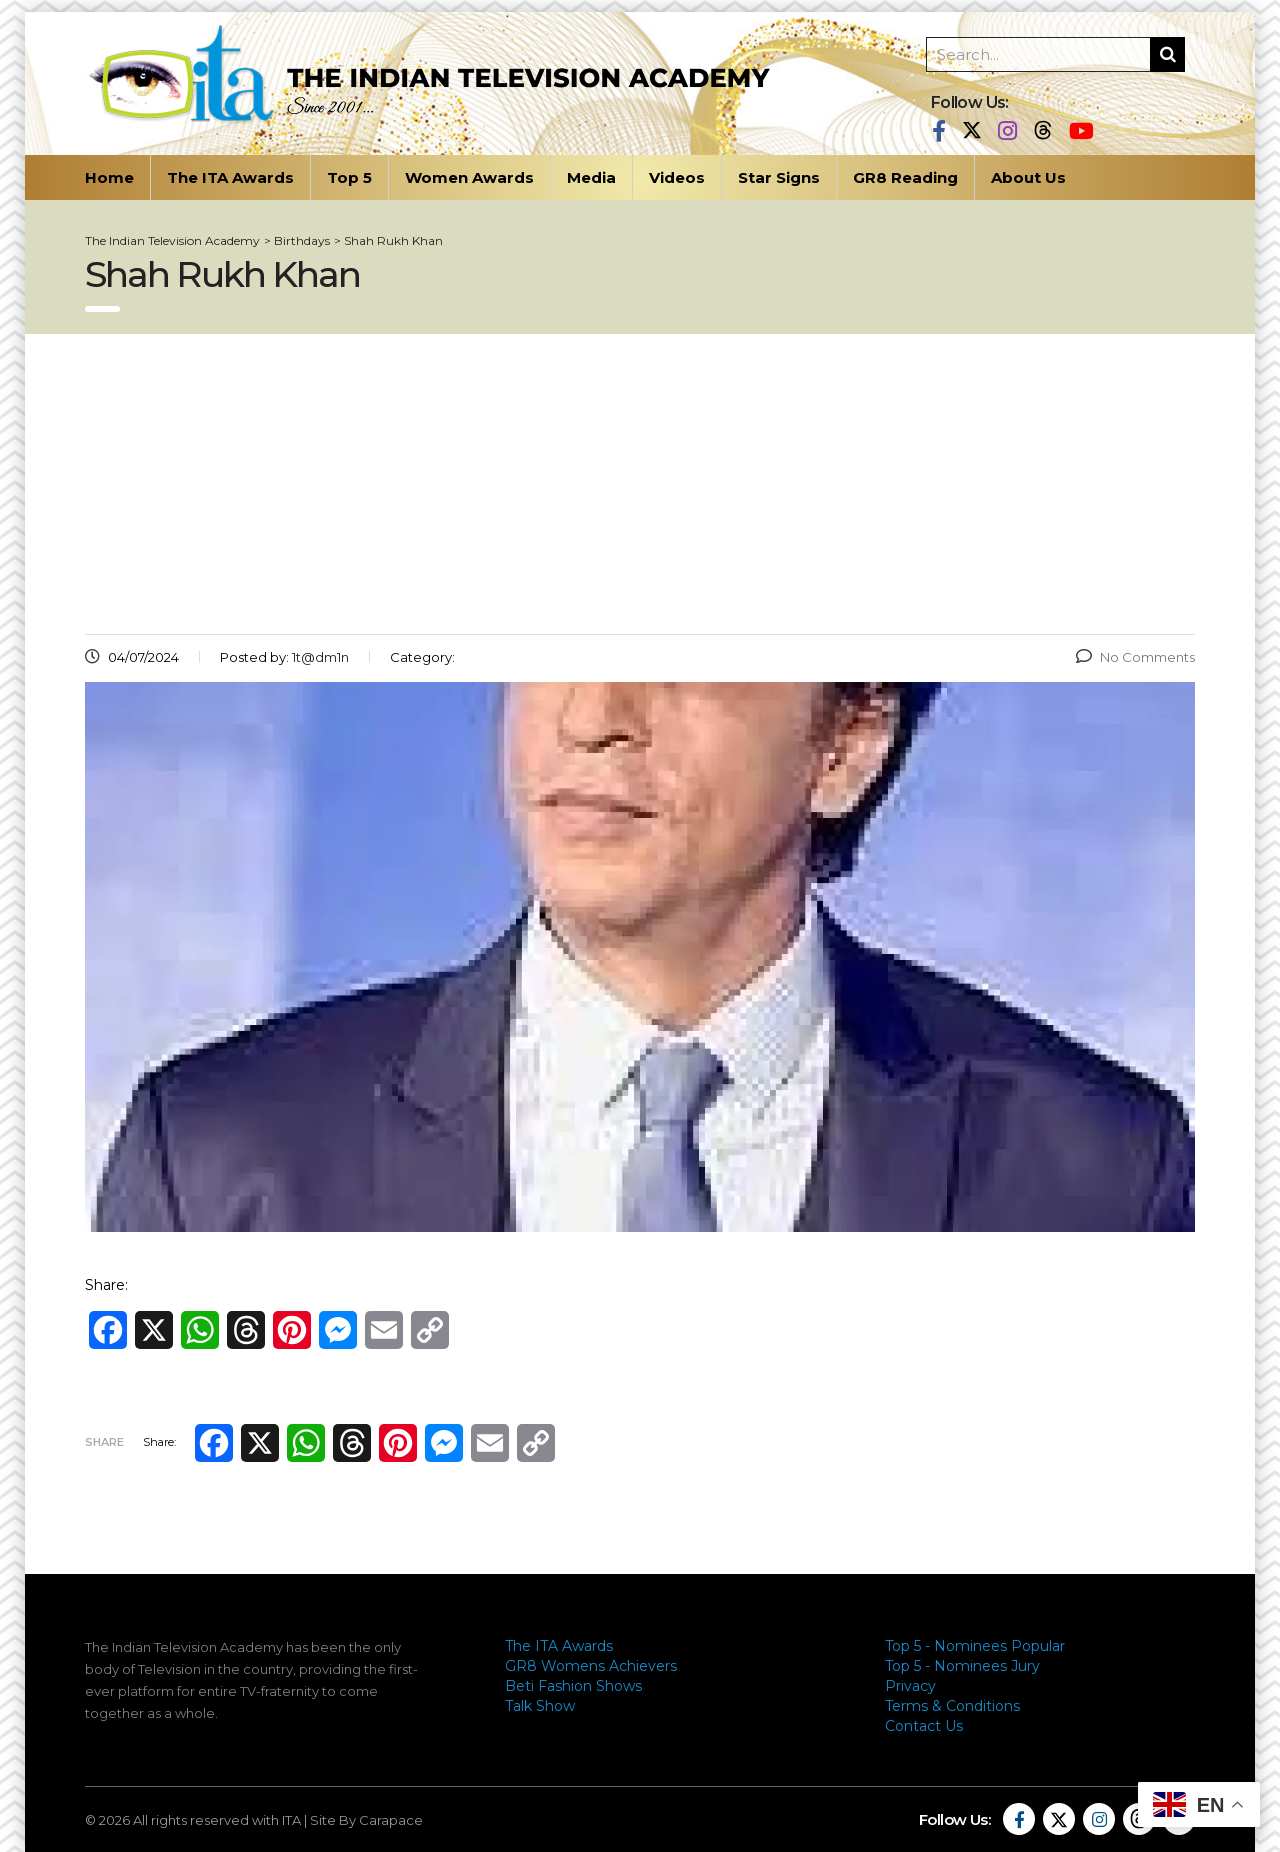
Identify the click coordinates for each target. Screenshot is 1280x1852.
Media (591, 177)
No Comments (1135, 657)
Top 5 (349, 177)
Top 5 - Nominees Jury (962, 1666)
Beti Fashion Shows (573, 1686)
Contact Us (924, 1726)
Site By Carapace (366, 1820)
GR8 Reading (905, 177)
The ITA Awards (230, 177)
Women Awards (469, 177)
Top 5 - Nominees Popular (975, 1646)
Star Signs (779, 177)
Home (109, 177)
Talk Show (540, 1706)
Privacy (910, 1686)
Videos (677, 177)
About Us (1028, 177)
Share (104, 1442)
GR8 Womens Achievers (591, 1666)
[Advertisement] (640, 484)
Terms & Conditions (952, 1706)
